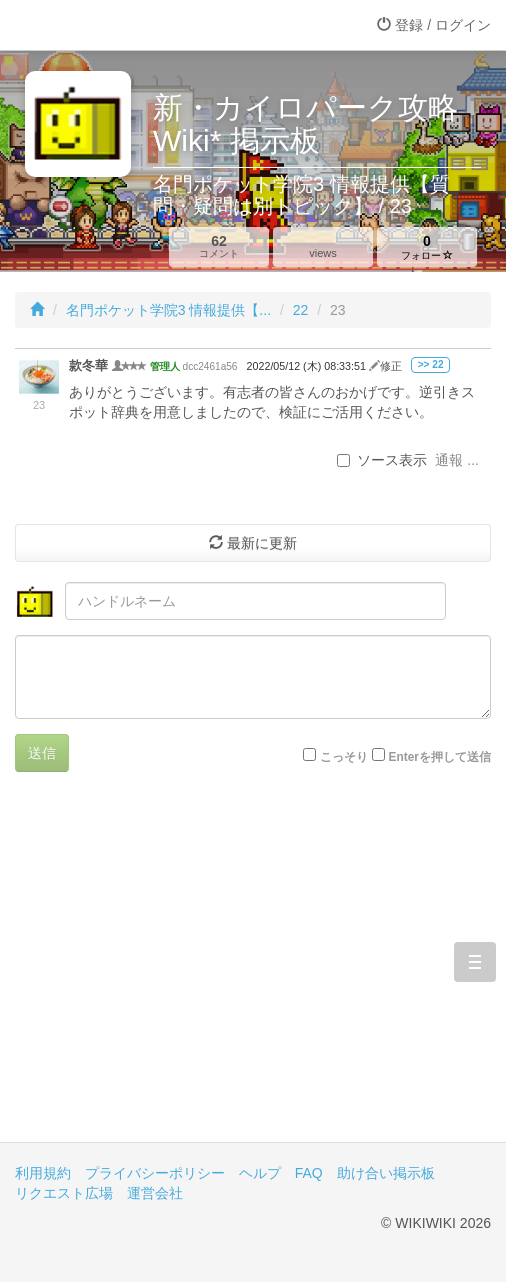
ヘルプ (260, 1173)
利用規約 (43, 1173)
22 (301, 310)
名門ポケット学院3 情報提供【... (168, 310)
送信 (42, 753)
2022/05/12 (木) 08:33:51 (308, 366)
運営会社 (155, 1193)
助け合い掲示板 (386, 1173)
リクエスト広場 (64, 1193)
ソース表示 (382, 460)
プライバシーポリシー (155, 1173)
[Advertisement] (253, 972)
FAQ (309, 1173)
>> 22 (431, 364)
